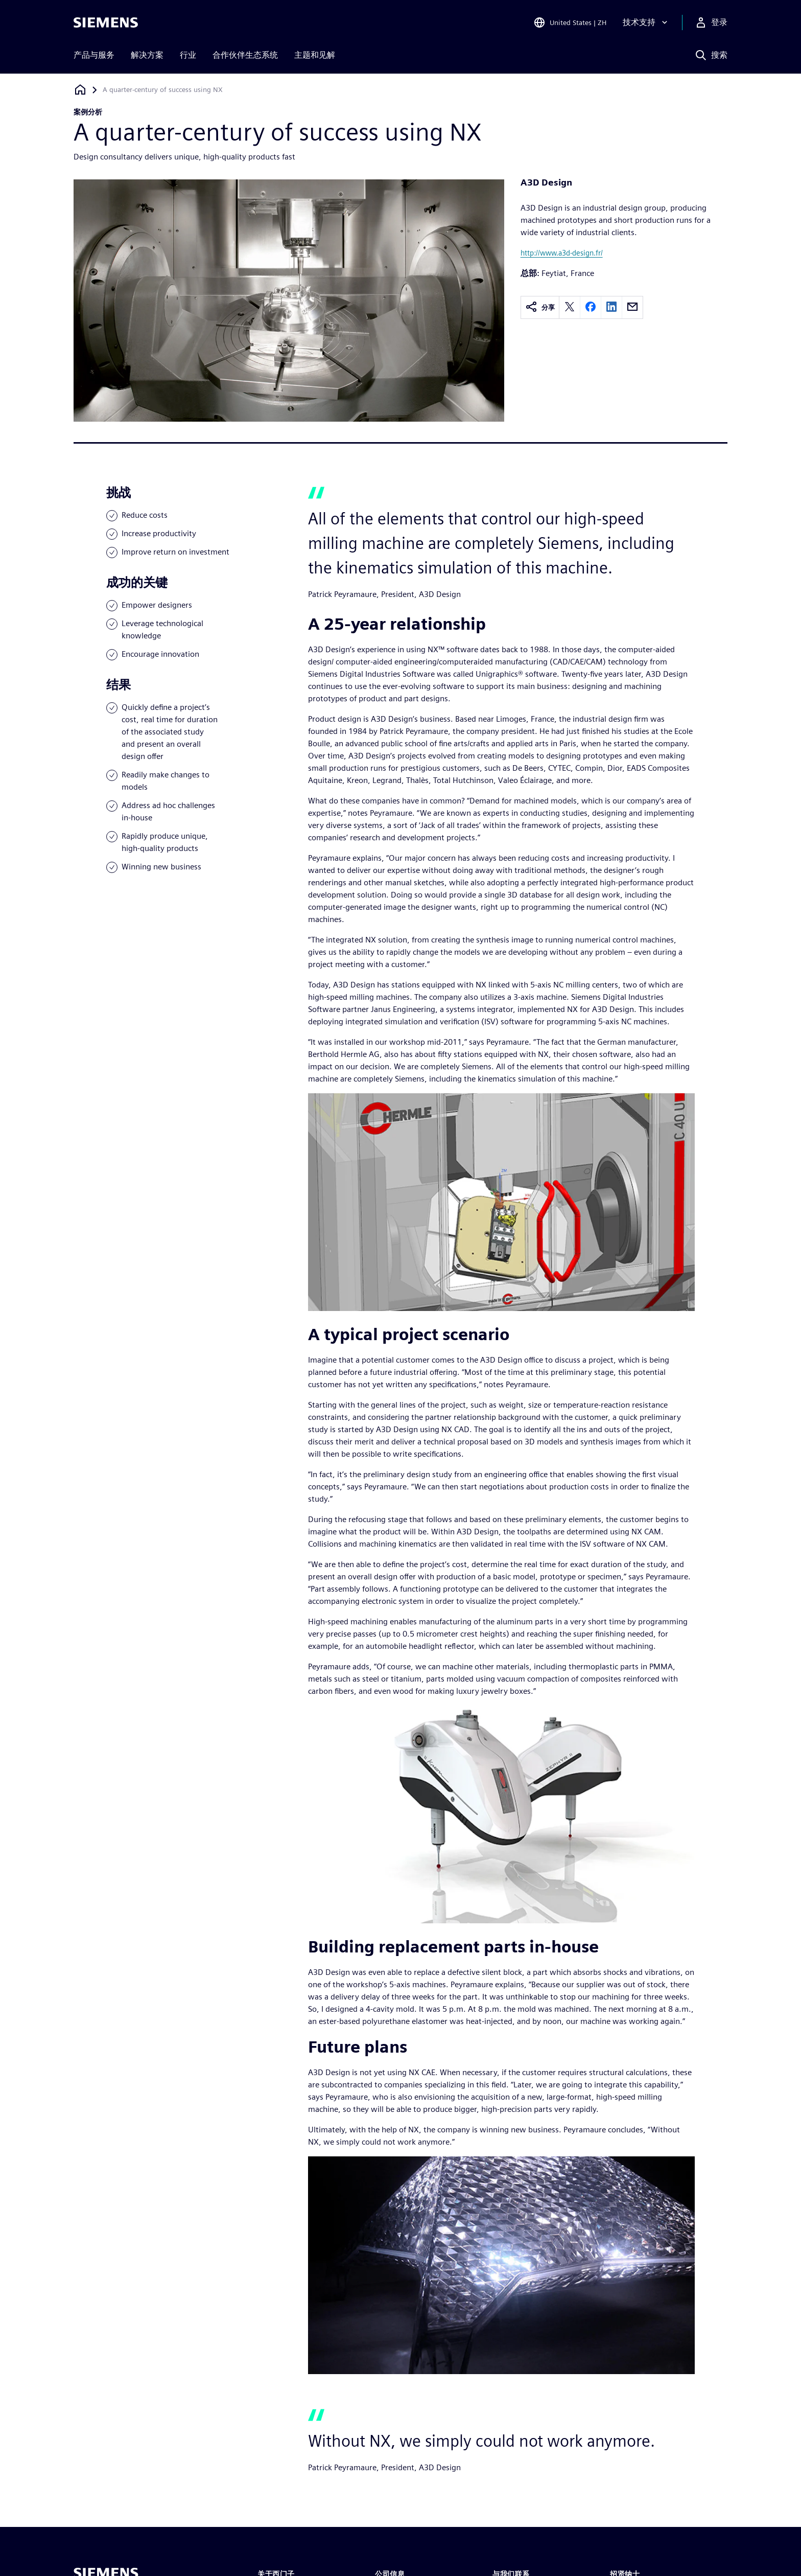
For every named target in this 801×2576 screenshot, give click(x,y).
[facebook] (590, 307)
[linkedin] (611, 307)
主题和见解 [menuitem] (314, 55)
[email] (632, 307)
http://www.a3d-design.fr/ (562, 252)
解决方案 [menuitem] (147, 55)
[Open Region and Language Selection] (569, 22)
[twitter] (569, 307)
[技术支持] (646, 22)
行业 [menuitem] (188, 55)
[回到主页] (80, 89)
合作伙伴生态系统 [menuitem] (245, 55)
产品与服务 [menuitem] (94, 55)
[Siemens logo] (106, 22)
